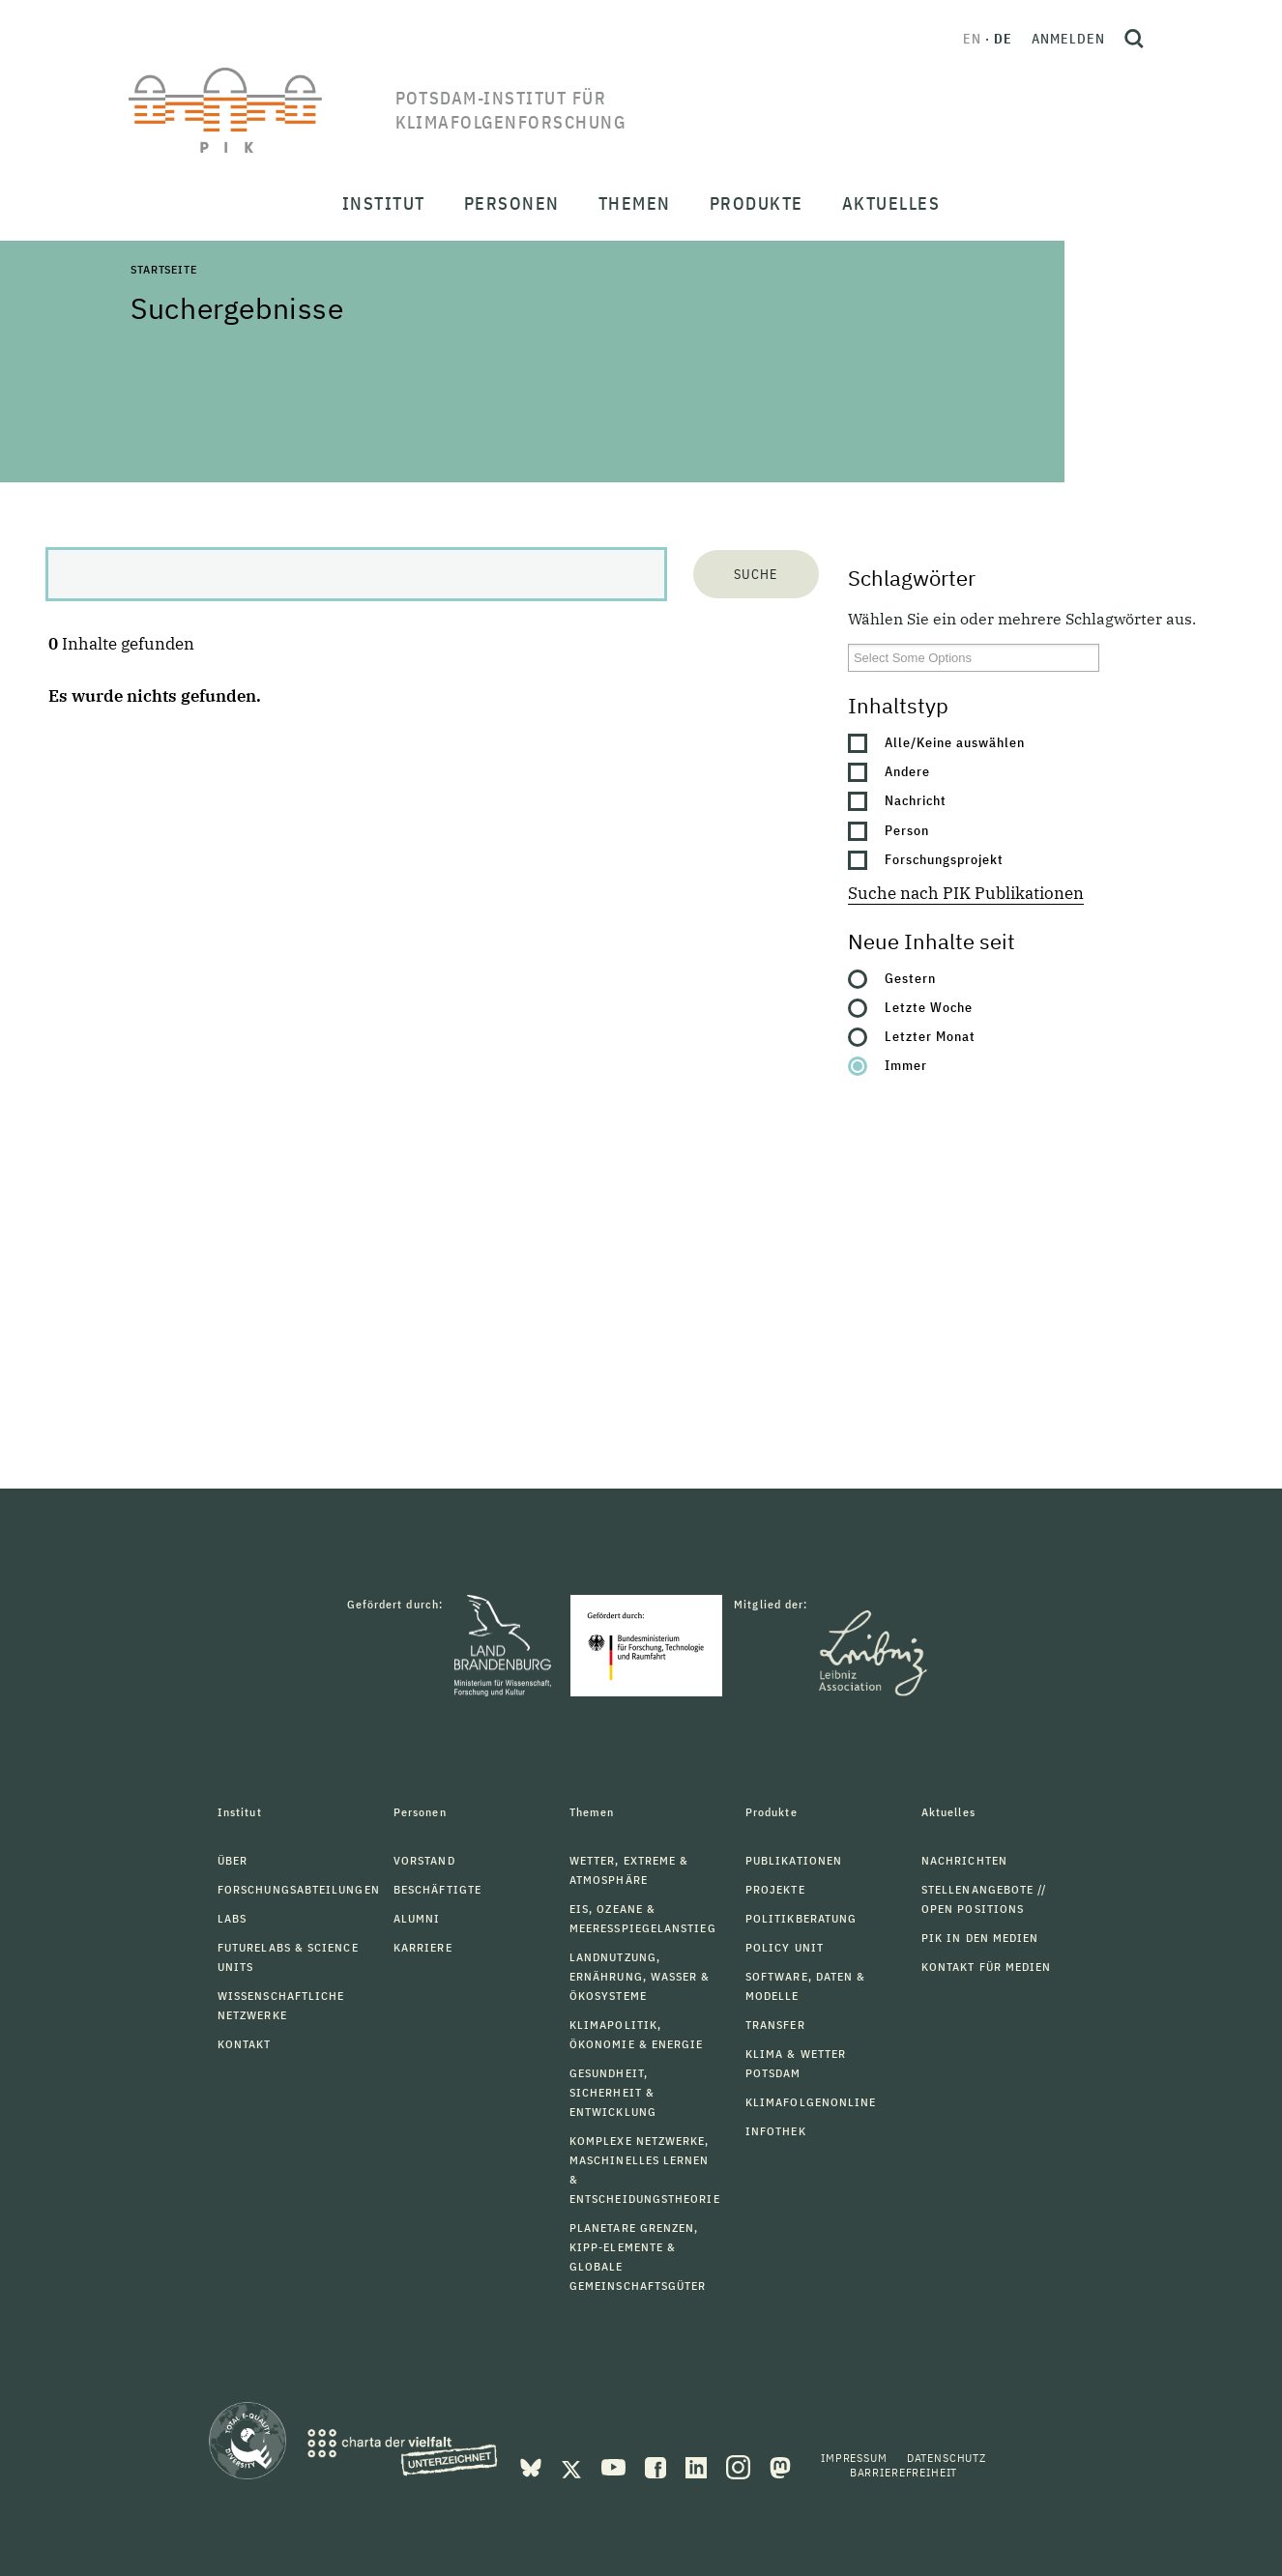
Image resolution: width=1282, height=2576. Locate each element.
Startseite (163, 269)
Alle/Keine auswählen (955, 742)
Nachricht (916, 800)
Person (907, 830)
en (972, 38)
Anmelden (1068, 38)
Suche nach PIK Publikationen (966, 893)
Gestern (910, 978)
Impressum (854, 2457)
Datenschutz (946, 2457)
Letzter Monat (930, 1036)
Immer (906, 1065)
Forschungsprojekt (944, 859)
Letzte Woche (929, 1007)
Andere (907, 771)
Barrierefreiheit (903, 2472)
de (1003, 38)
